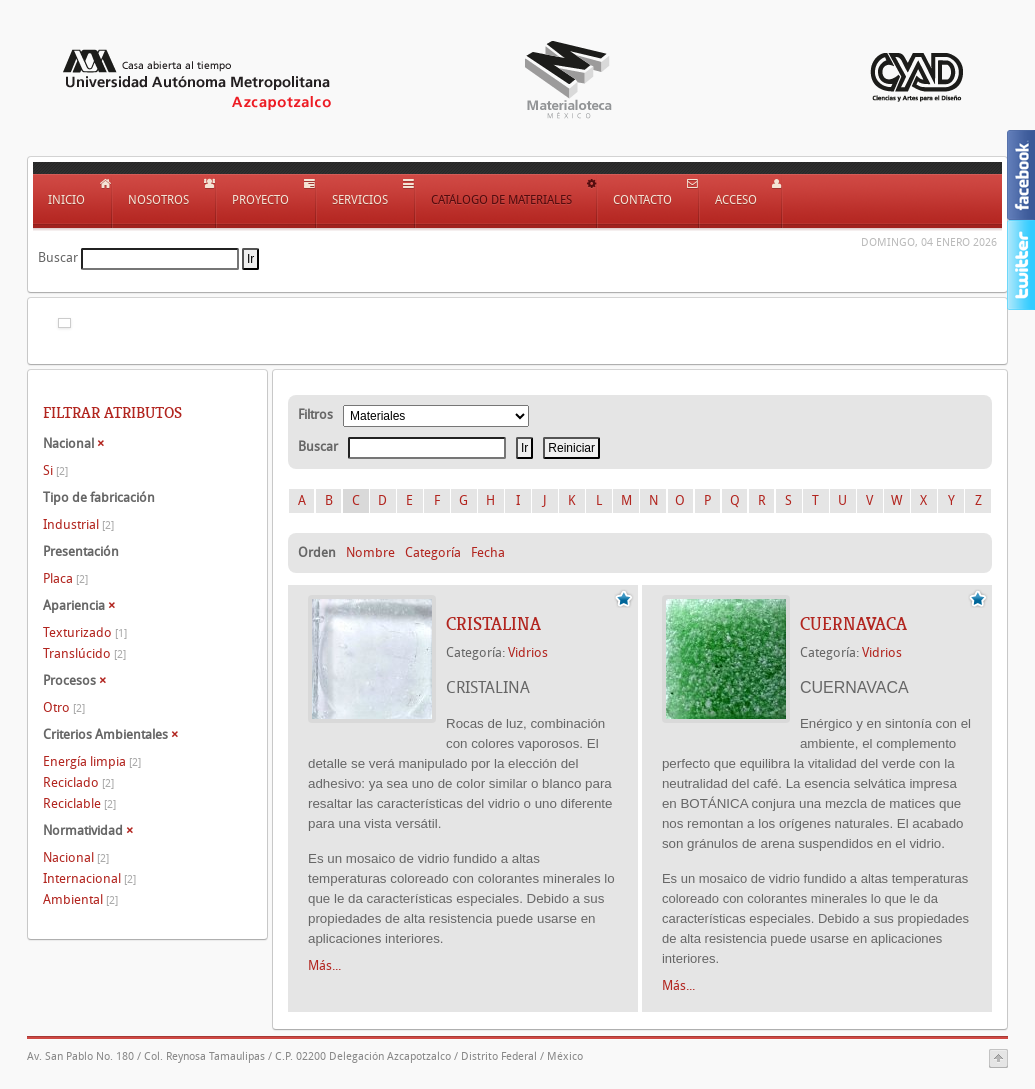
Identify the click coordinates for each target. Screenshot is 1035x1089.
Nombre (370, 552)
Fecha (488, 552)
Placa (65, 578)
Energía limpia (92, 761)
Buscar (58, 257)
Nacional (76, 857)
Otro (64, 707)
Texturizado (85, 632)
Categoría (433, 552)
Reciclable (79, 803)
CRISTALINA (493, 624)
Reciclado (78, 782)
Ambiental (80, 899)
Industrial (78, 524)
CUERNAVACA (853, 624)
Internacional (89, 878)
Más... (324, 965)
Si (55, 470)
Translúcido (84, 653)
